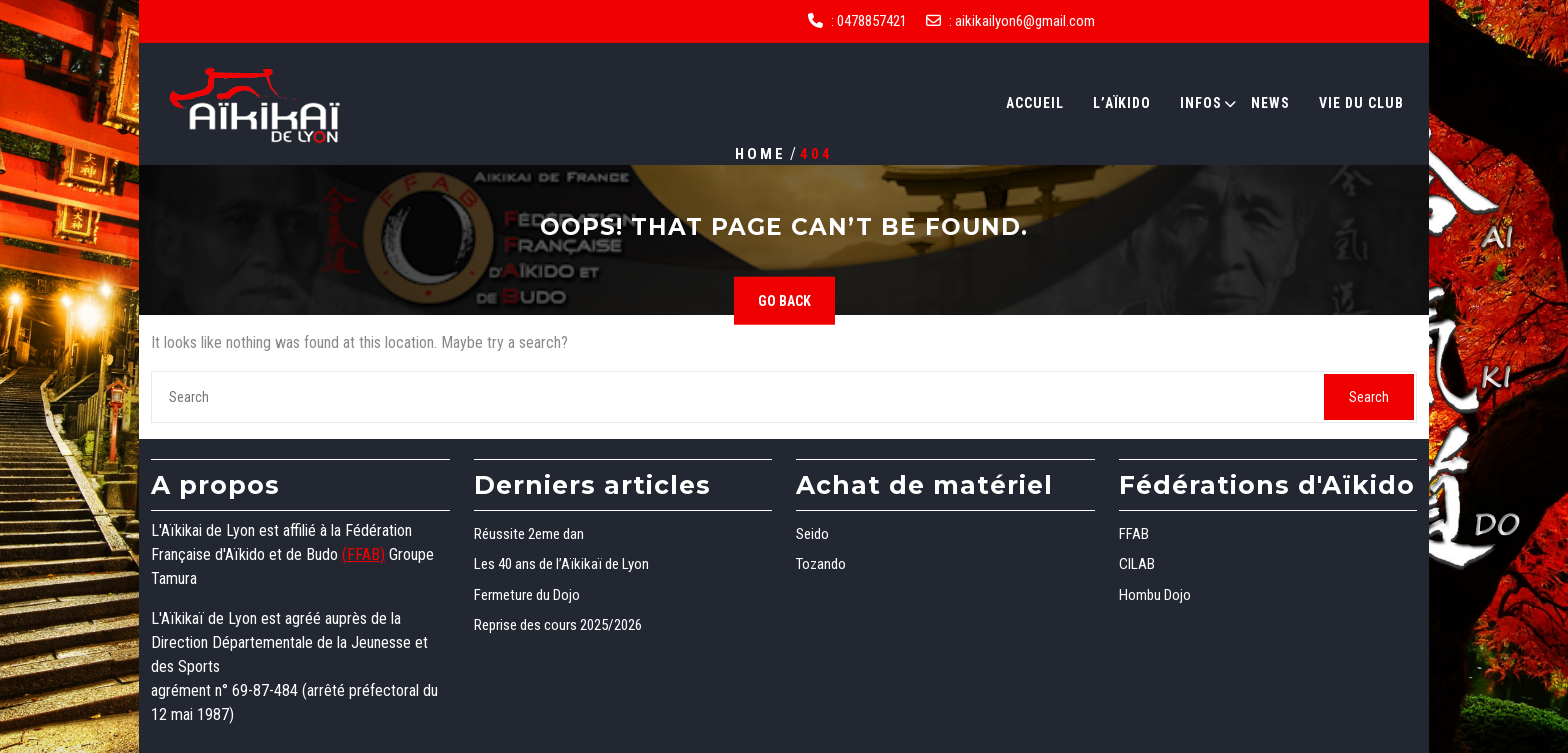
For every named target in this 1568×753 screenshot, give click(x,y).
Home (760, 153)
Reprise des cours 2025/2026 (558, 625)
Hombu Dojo (1155, 595)
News (1270, 103)
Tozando (821, 564)
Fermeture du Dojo (527, 595)
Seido (812, 534)
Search (1369, 397)
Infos (1201, 103)
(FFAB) (363, 554)
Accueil (1035, 103)
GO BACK (784, 301)
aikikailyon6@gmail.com (1025, 21)
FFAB (1134, 534)
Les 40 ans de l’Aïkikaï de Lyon (561, 564)
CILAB (1137, 564)
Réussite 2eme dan (529, 534)
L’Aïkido (1122, 103)
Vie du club (1361, 103)
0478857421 (872, 21)
